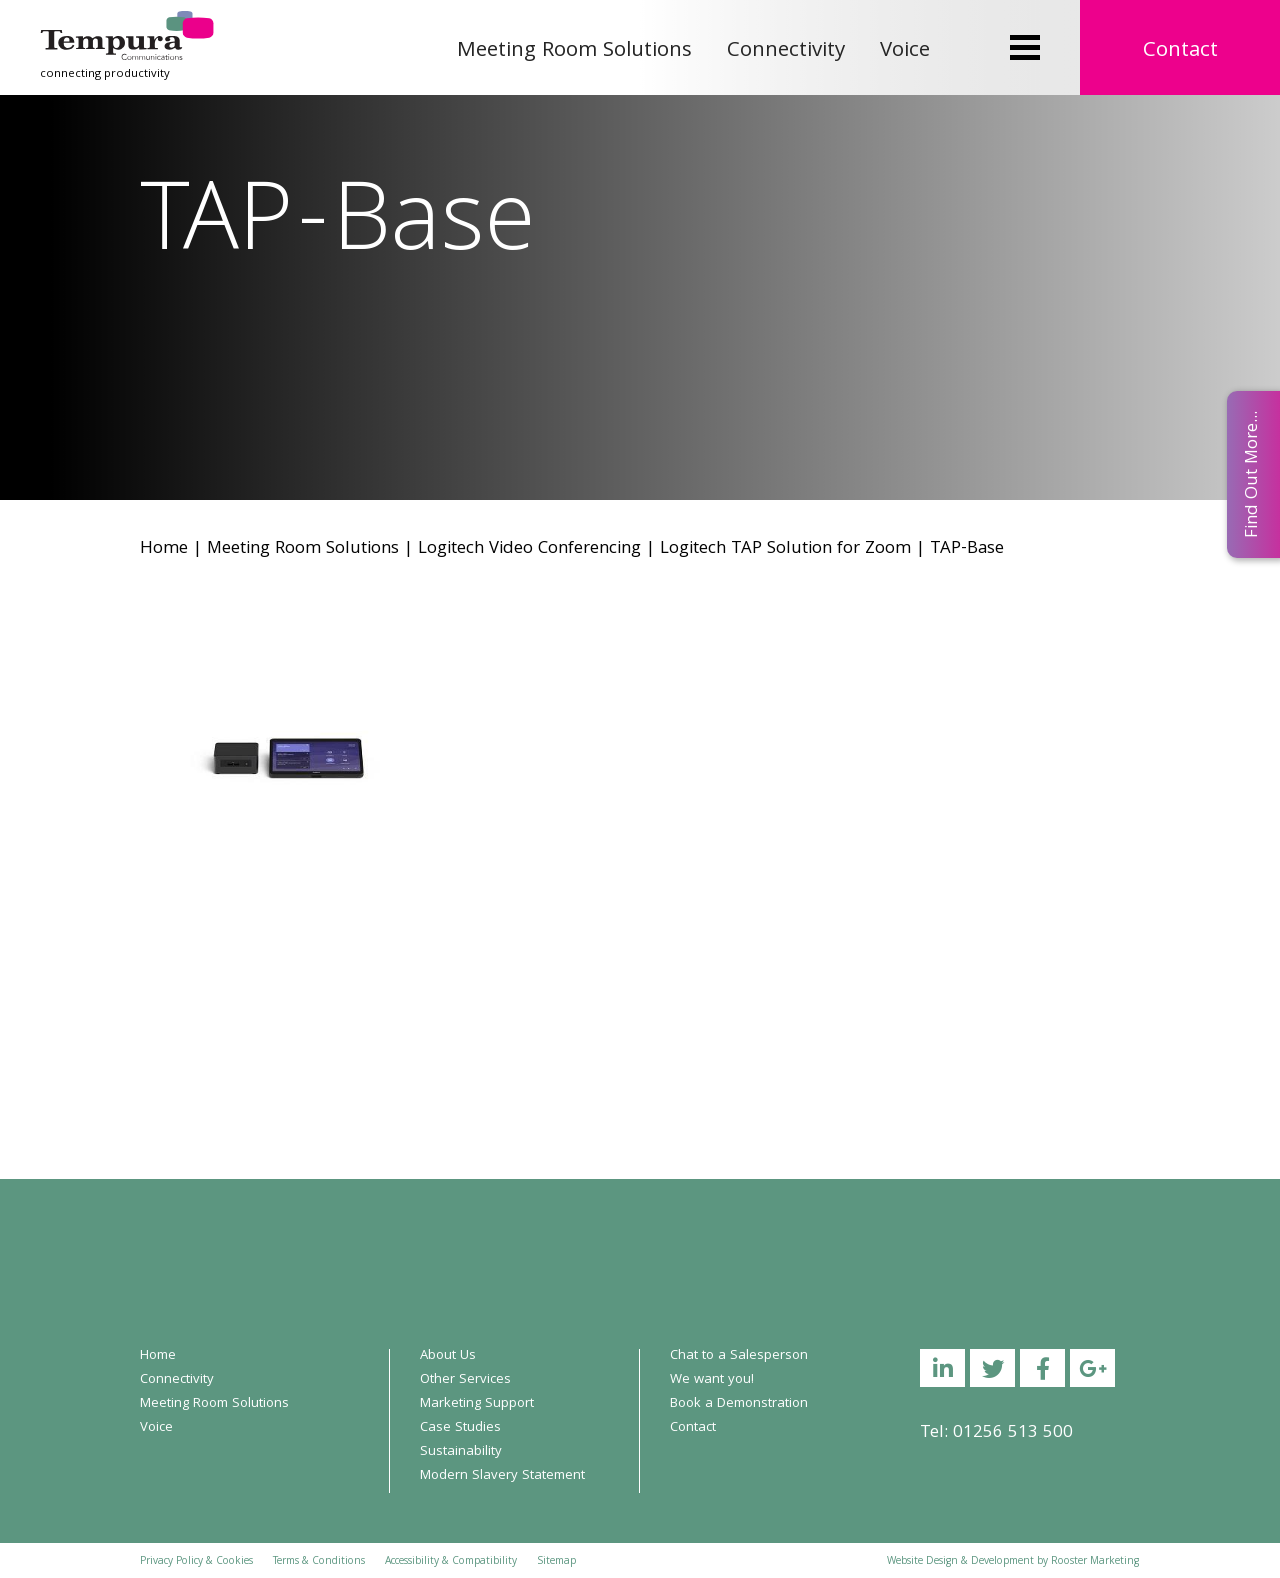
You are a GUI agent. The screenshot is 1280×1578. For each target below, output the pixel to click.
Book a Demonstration (739, 1404)
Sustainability (461, 1452)
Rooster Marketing (1095, 1562)
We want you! (712, 1380)
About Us (448, 1356)
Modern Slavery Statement (502, 1476)
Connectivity (786, 51)
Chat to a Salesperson (739, 1356)
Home (164, 549)
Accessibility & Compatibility (451, 1562)
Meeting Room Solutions (574, 51)
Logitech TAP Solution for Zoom (785, 549)
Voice (905, 51)
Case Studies (460, 1428)
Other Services (465, 1380)
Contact (1180, 51)
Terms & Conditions (319, 1562)
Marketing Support (477, 1404)
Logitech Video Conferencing (529, 549)
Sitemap (556, 1562)
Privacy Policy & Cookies (196, 1562)
